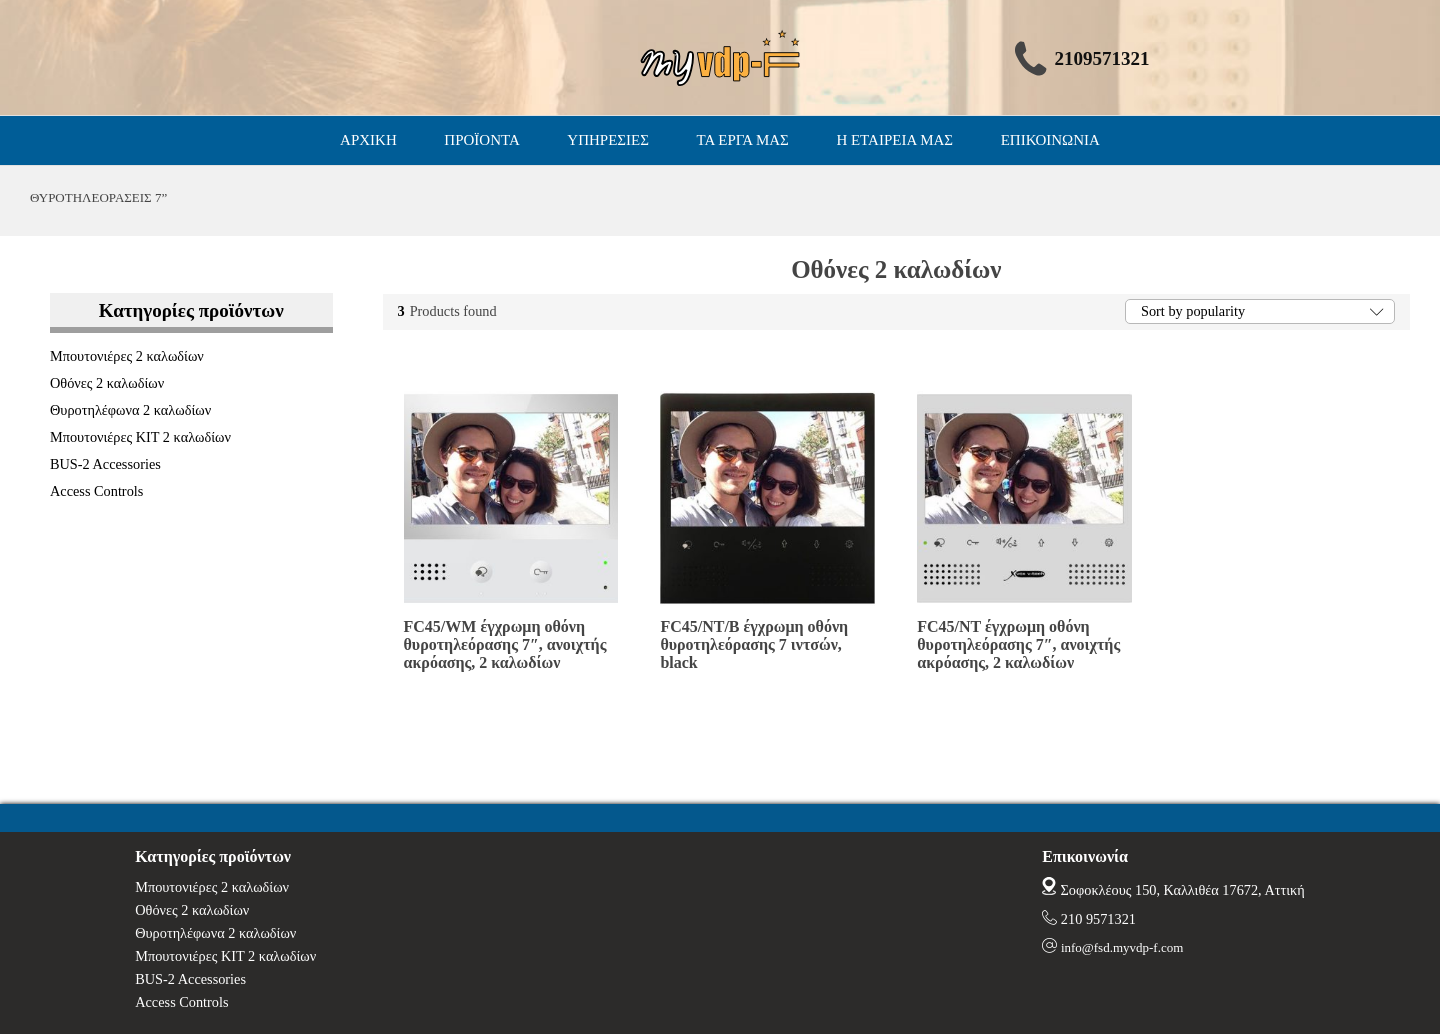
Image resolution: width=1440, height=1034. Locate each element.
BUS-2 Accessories (105, 464)
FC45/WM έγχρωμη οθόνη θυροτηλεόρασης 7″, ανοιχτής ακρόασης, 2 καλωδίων (505, 644)
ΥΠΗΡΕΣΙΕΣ (608, 140)
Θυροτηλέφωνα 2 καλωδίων (130, 410)
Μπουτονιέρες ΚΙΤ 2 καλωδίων (140, 437)
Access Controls (96, 491)
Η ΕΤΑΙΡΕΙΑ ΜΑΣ (894, 140)
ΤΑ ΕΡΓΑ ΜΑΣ (743, 140)
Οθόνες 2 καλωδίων (107, 383)
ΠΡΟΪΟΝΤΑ (481, 140)
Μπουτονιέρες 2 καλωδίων (127, 356)
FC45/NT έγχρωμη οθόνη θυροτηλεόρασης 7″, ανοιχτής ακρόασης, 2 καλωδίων (1018, 644)
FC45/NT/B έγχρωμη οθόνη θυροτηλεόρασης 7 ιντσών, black (754, 644)
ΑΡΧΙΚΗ (368, 140)
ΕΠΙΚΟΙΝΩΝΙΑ (1050, 140)
